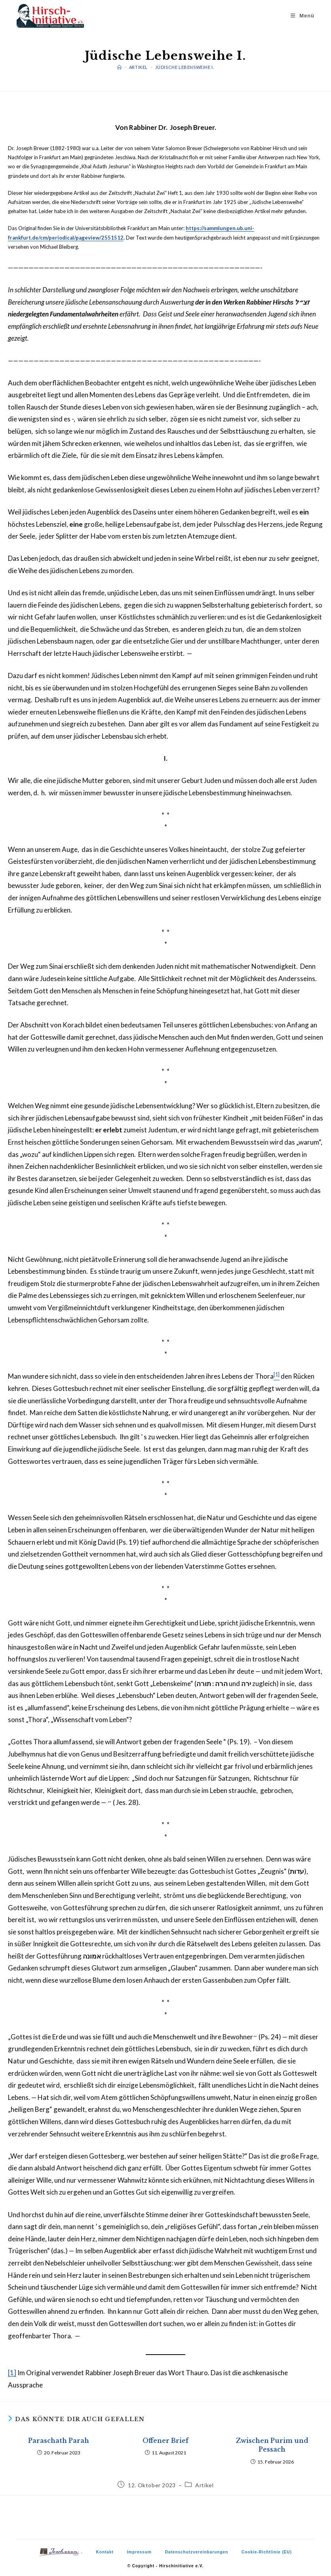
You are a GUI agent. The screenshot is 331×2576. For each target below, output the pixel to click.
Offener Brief (165, 2441)
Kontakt (105, 2552)
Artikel (204, 2485)
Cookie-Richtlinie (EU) (267, 2552)
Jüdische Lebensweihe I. (184, 67)
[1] (12, 2372)
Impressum (139, 2552)
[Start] (119, 67)
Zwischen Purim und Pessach (272, 2445)
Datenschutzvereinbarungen (196, 2552)
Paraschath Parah (58, 2441)
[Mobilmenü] (303, 16)
